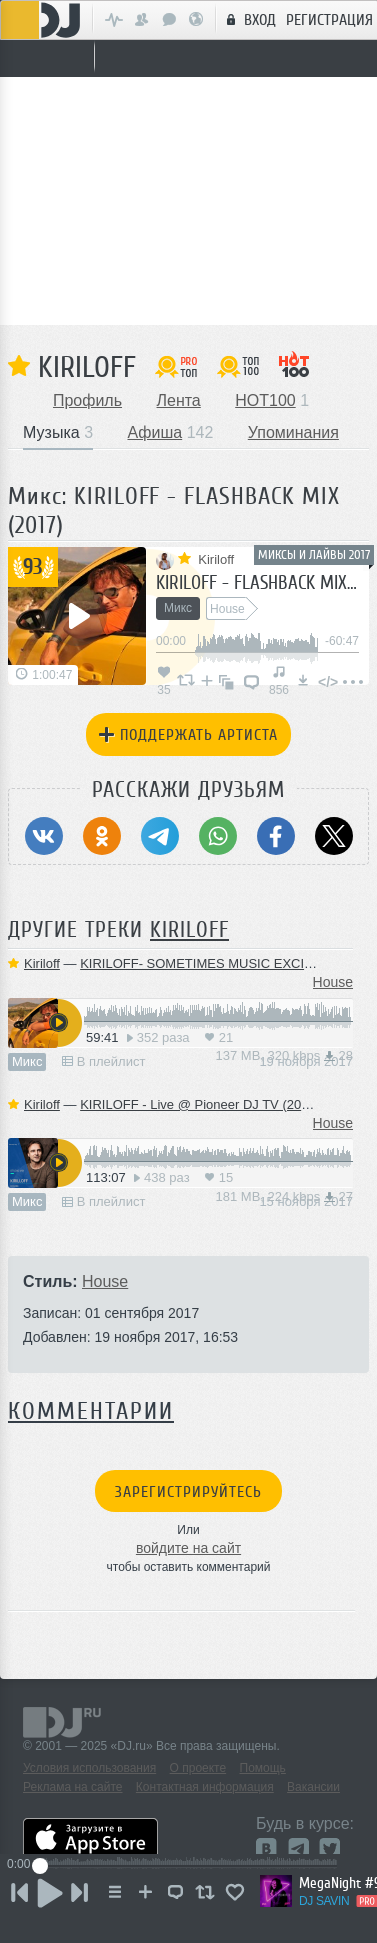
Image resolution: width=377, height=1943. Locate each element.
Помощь (263, 1768)
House (333, 982)
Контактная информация (205, 1787)
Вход (248, 19)
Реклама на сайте (73, 1787)
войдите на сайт (188, 1548)
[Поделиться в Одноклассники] (102, 836)
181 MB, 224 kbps (285, 1196)
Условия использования (89, 1768)
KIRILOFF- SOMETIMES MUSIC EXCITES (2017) (225, 963)
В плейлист (103, 1061)
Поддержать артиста (188, 735)
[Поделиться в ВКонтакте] (44, 836)
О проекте (198, 1768)
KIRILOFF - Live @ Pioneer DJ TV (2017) (200, 1104)
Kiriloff (87, 367)
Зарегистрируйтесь (188, 1492)
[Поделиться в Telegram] (160, 836)
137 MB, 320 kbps (285, 1055)
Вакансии (313, 1787)
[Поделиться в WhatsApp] (218, 836)
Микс (27, 1061)
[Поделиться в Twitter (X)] (334, 836)
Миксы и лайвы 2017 (314, 554)
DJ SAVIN (324, 1901)
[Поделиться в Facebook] (276, 836)
